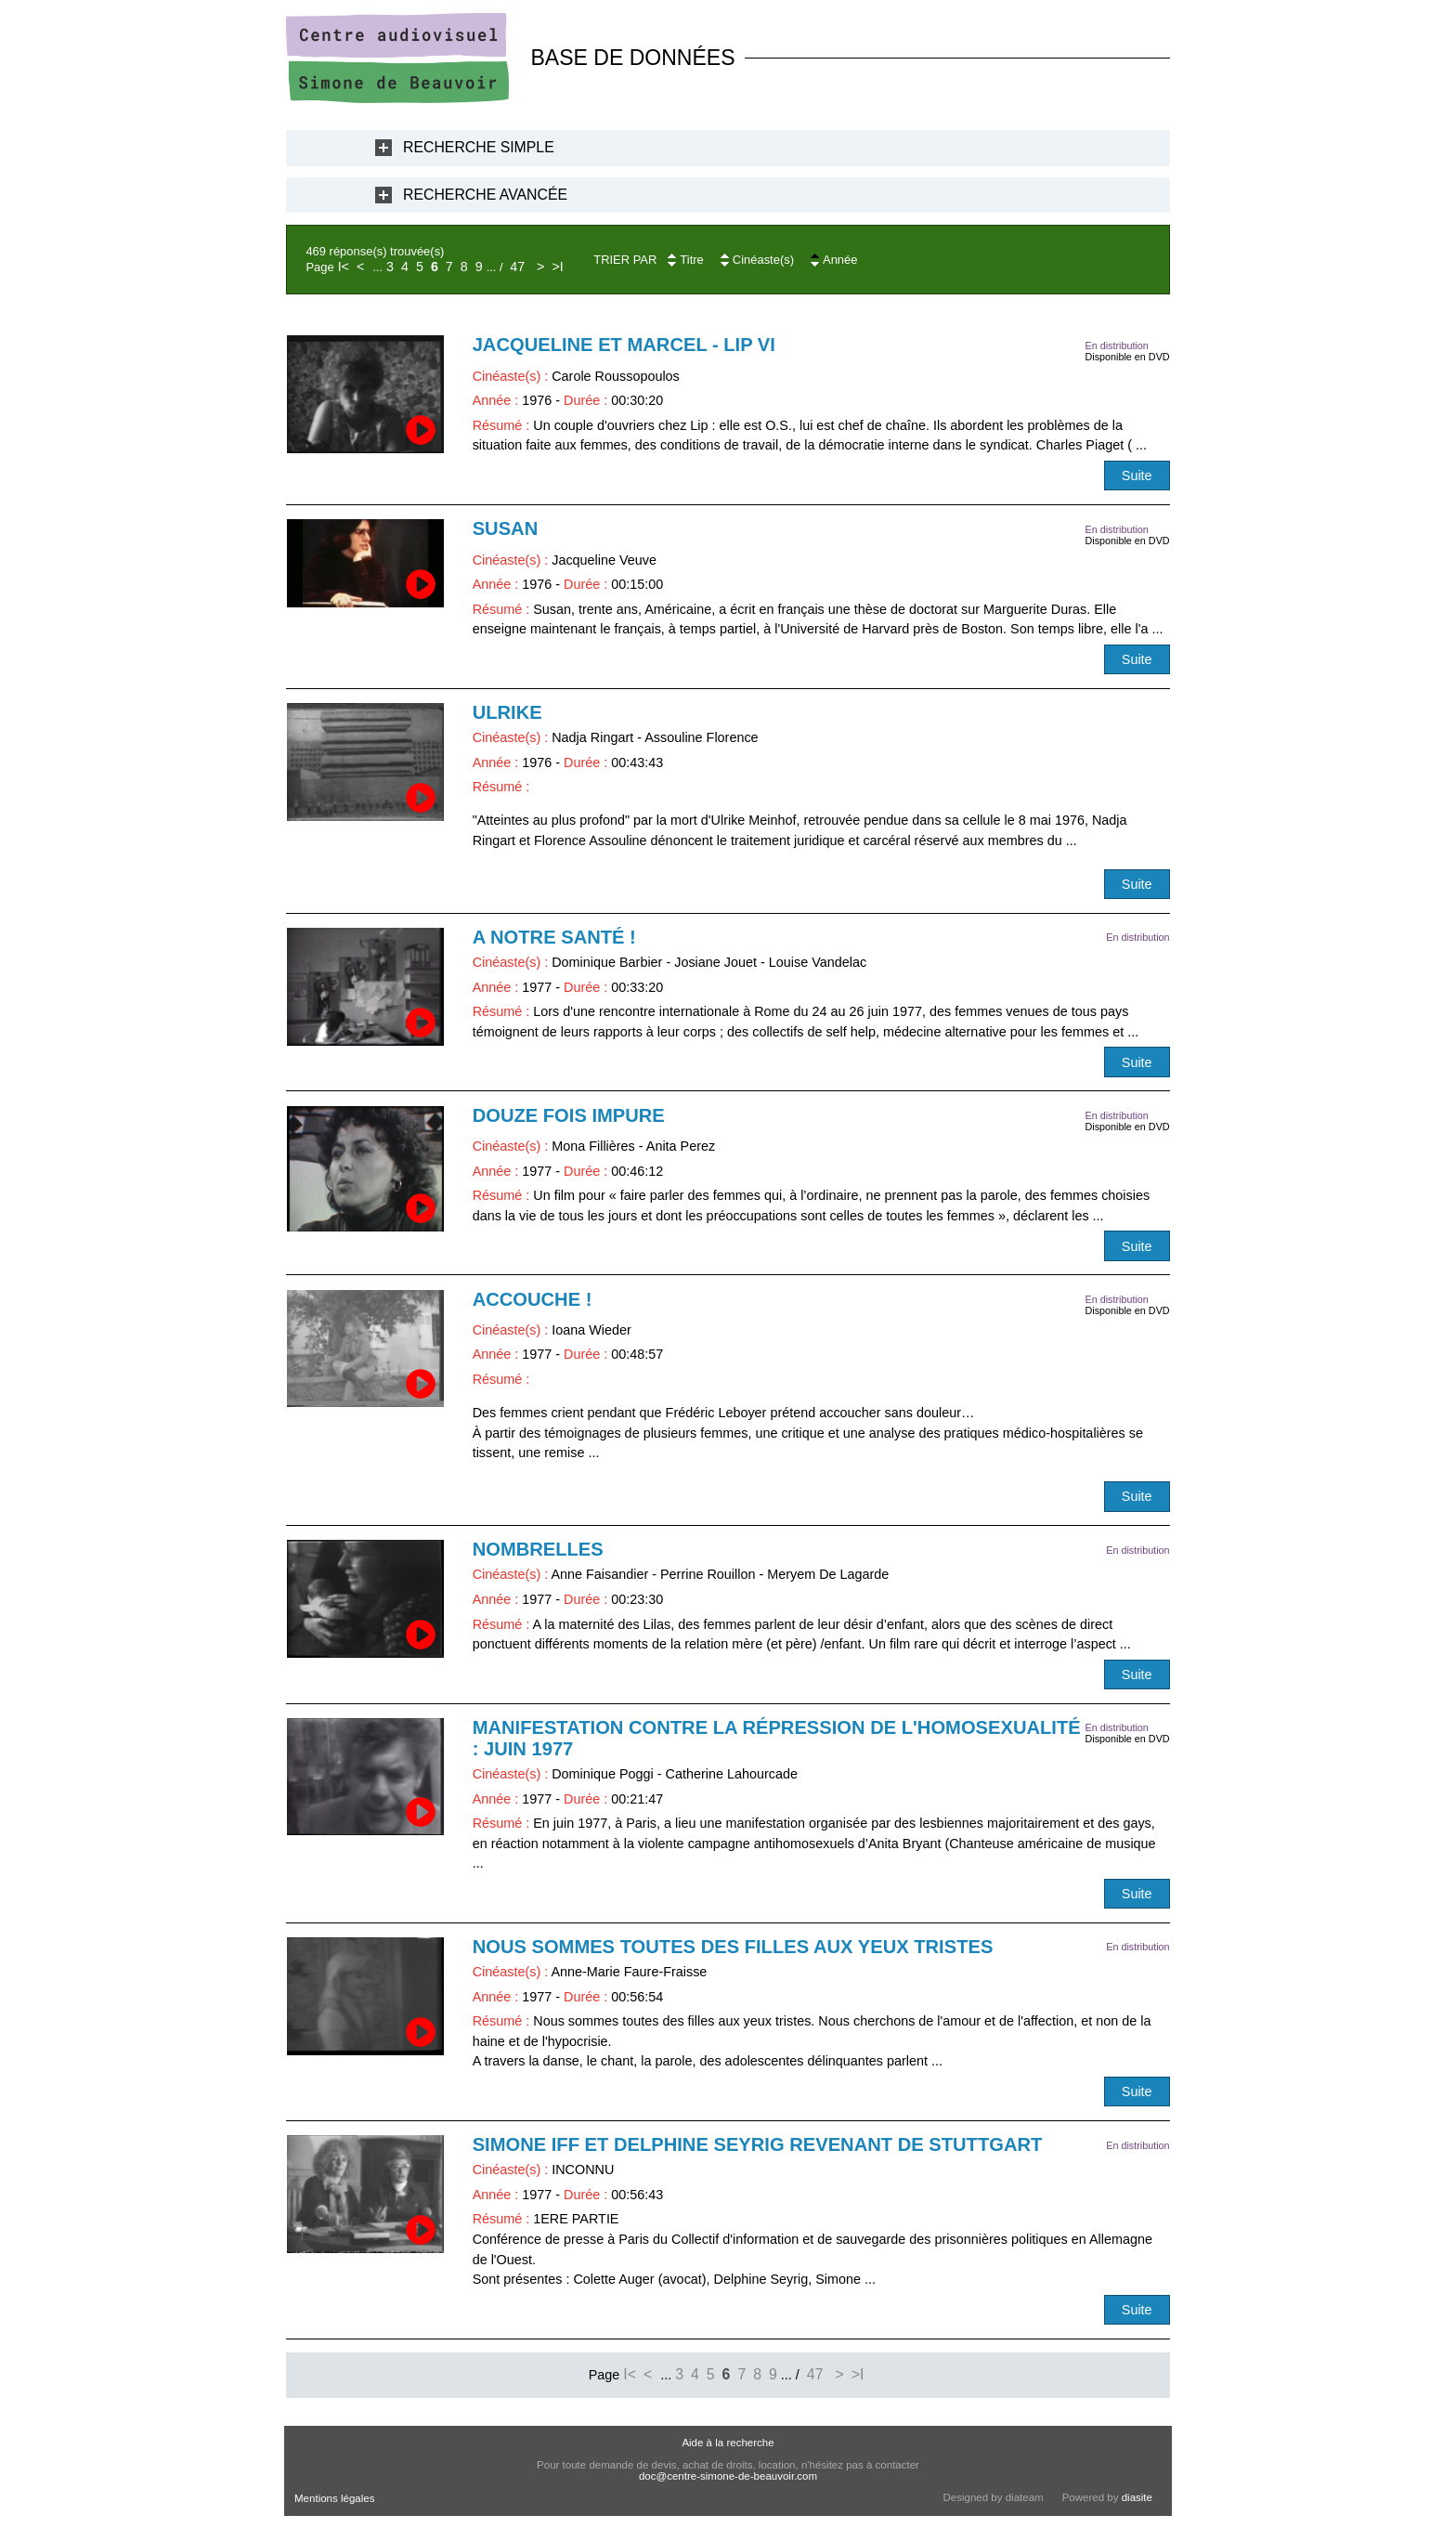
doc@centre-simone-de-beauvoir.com (728, 2476)
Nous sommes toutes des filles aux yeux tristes (733, 1946)
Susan (506, 528)
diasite (1137, 2497)
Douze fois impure (569, 1115)
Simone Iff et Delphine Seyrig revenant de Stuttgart (758, 2144)
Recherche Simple (478, 147)
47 (517, 266)
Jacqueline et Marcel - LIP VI (624, 344)
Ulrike (507, 712)
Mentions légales (334, 2498)
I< (343, 266)
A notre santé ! (554, 937)
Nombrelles (538, 1549)
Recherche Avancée (485, 194)
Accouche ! (532, 1299)
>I (557, 266)
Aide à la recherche (728, 2442)
